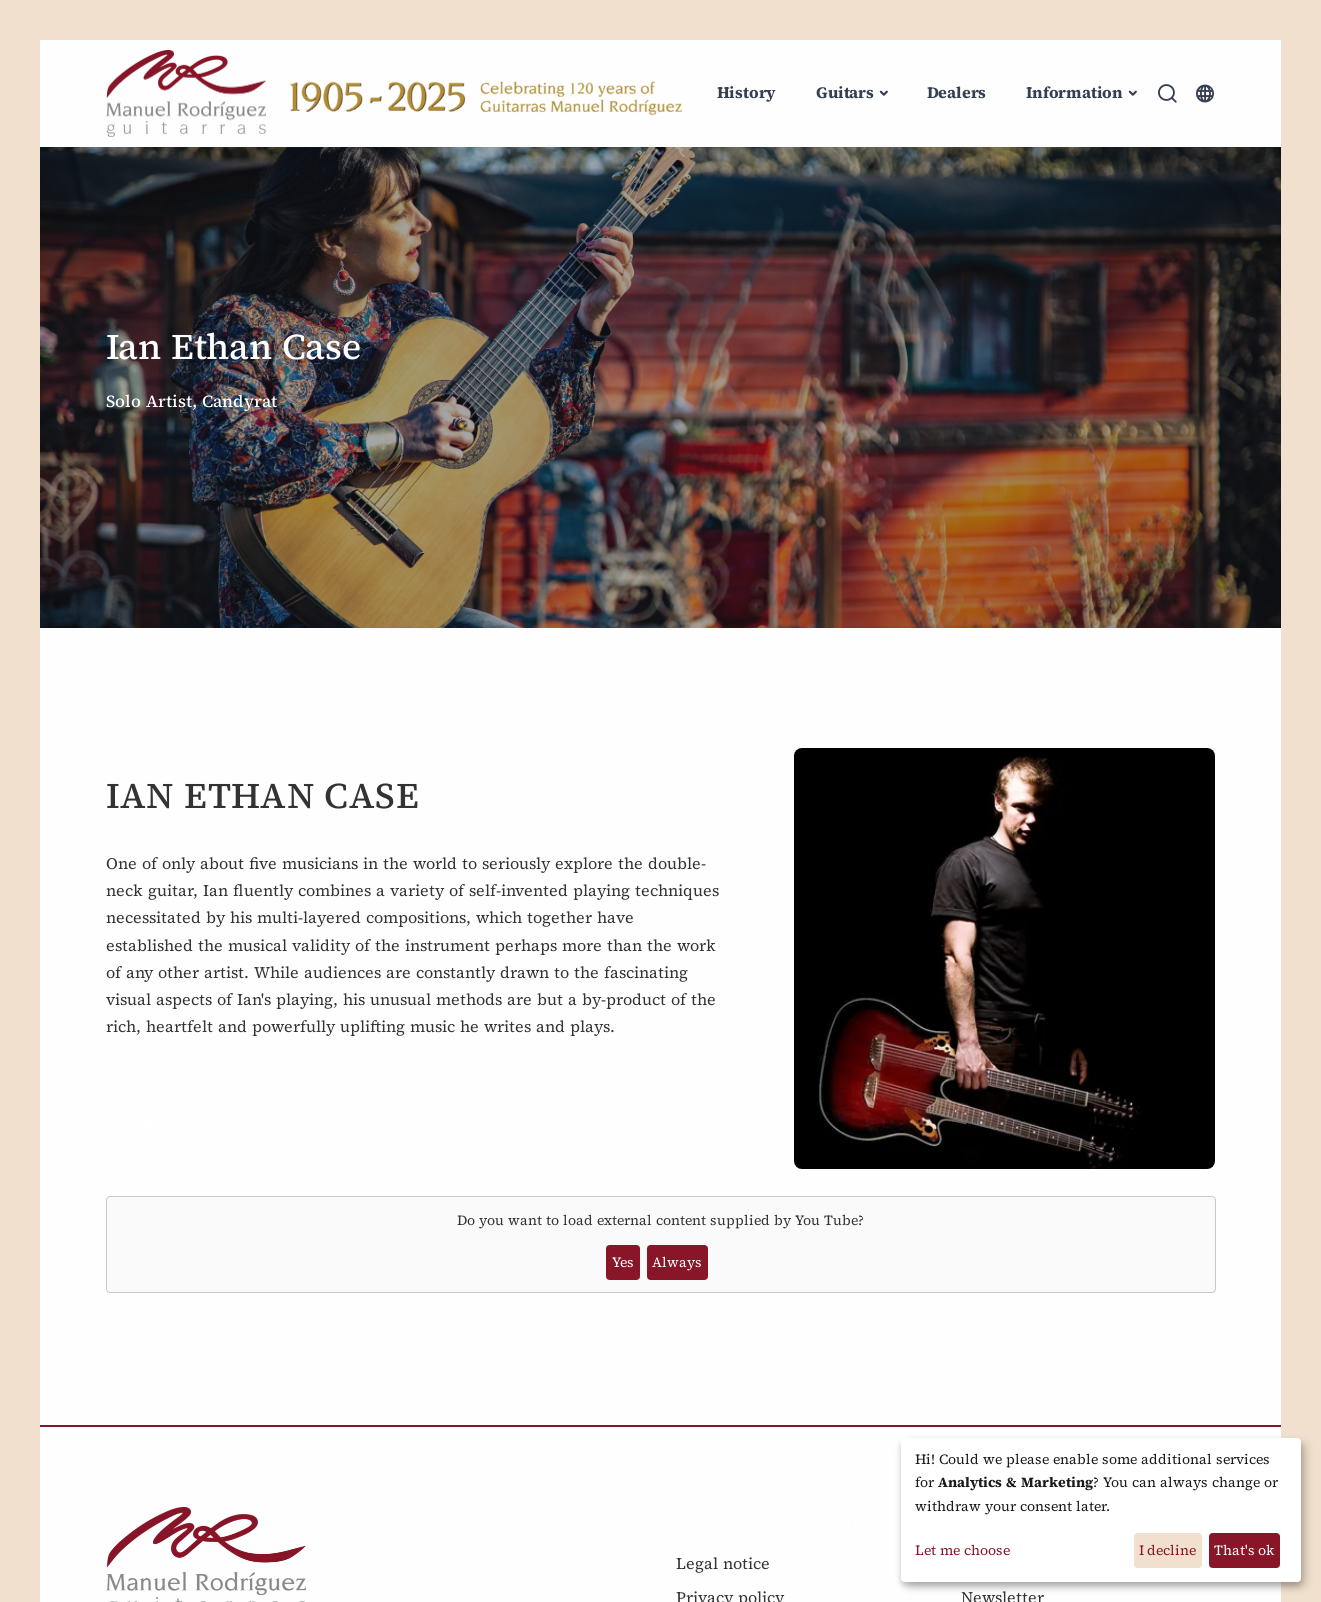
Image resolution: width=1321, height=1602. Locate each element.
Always (677, 1262)
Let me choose (962, 1550)
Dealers (957, 92)
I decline (1167, 1550)
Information (1074, 92)
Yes (623, 1262)
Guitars (845, 92)
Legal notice (723, 1563)
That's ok (1244, 1550)
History (747, 92)
